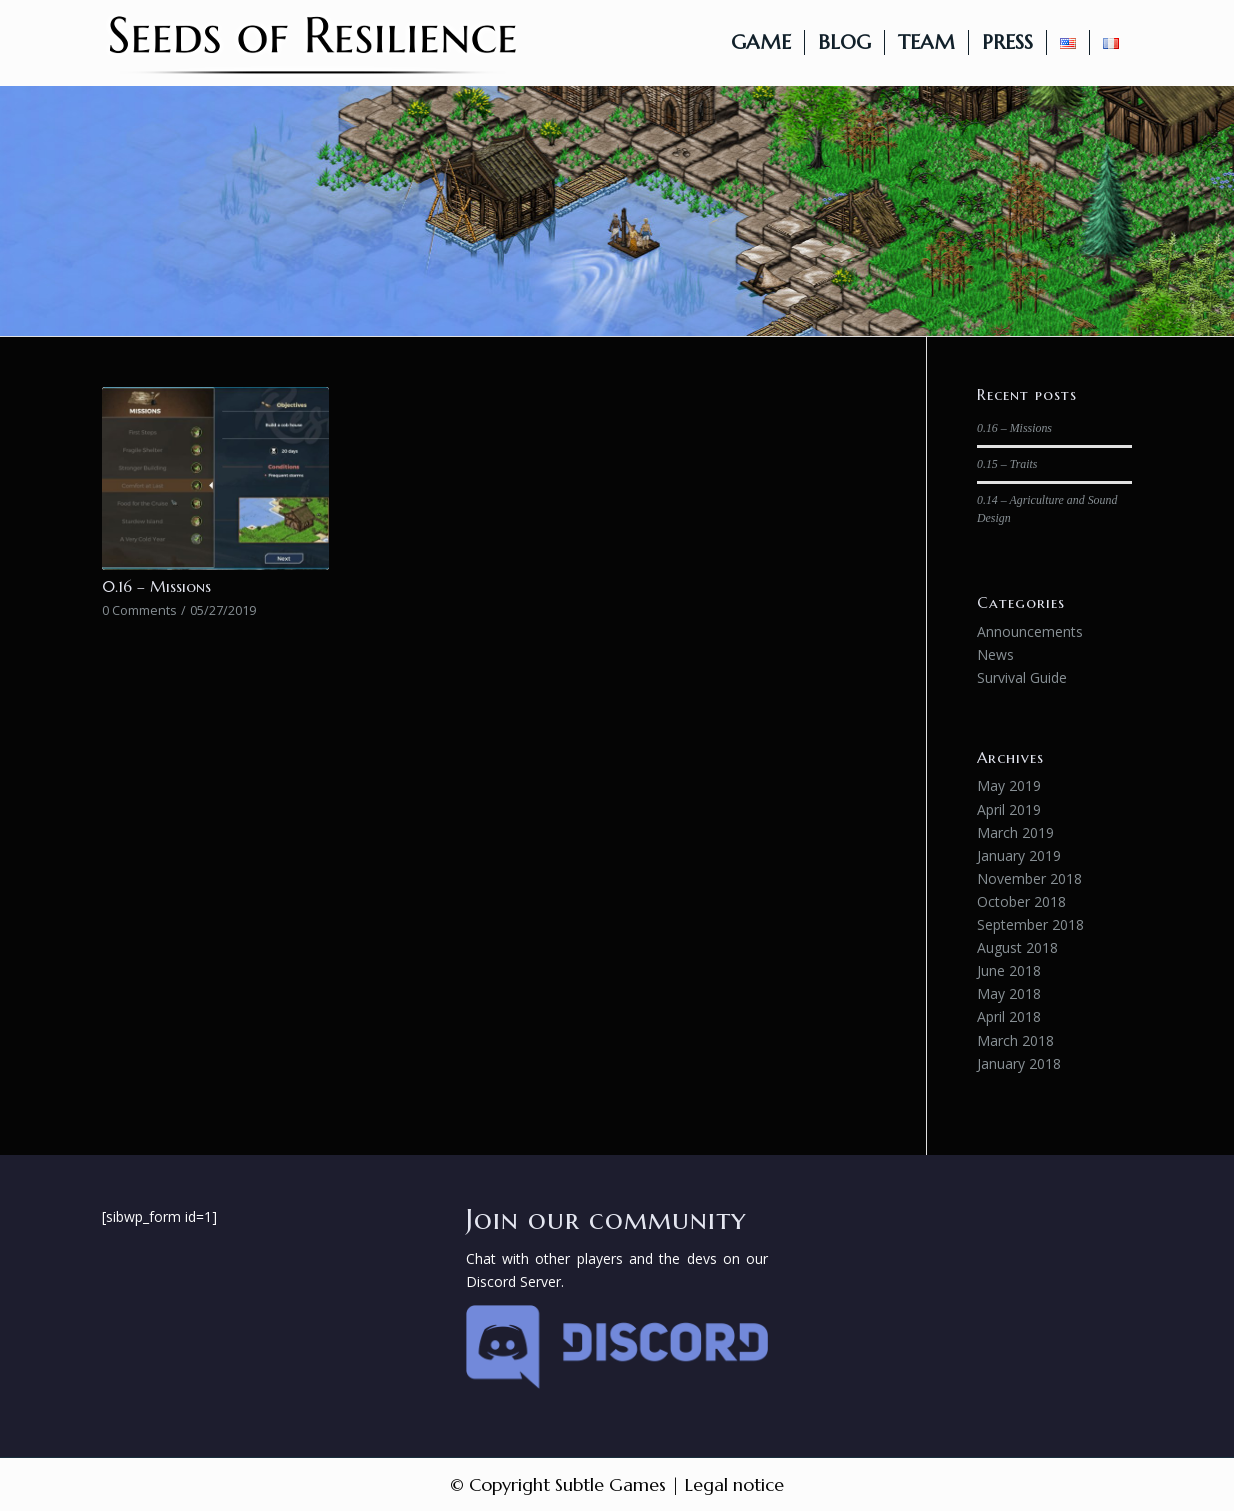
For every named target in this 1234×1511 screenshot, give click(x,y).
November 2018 (1029, 878)
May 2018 (1009, 993)
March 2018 (1015, 1040)
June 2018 (1009, 970)
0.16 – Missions (156, 586)
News (995, 654)
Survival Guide (1022, 677)
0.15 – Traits (1007, 464)
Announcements (1030, 631)
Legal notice (734, 1484)
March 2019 (1015, 832)
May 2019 (1009, 785)
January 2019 (1019, 855)
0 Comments (139, 610)
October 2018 (1021, 901)
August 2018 (1017, 947)
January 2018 (1019, 1063)
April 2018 (1009, 1016)
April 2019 (1009, 809)
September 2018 (1030, 924)
